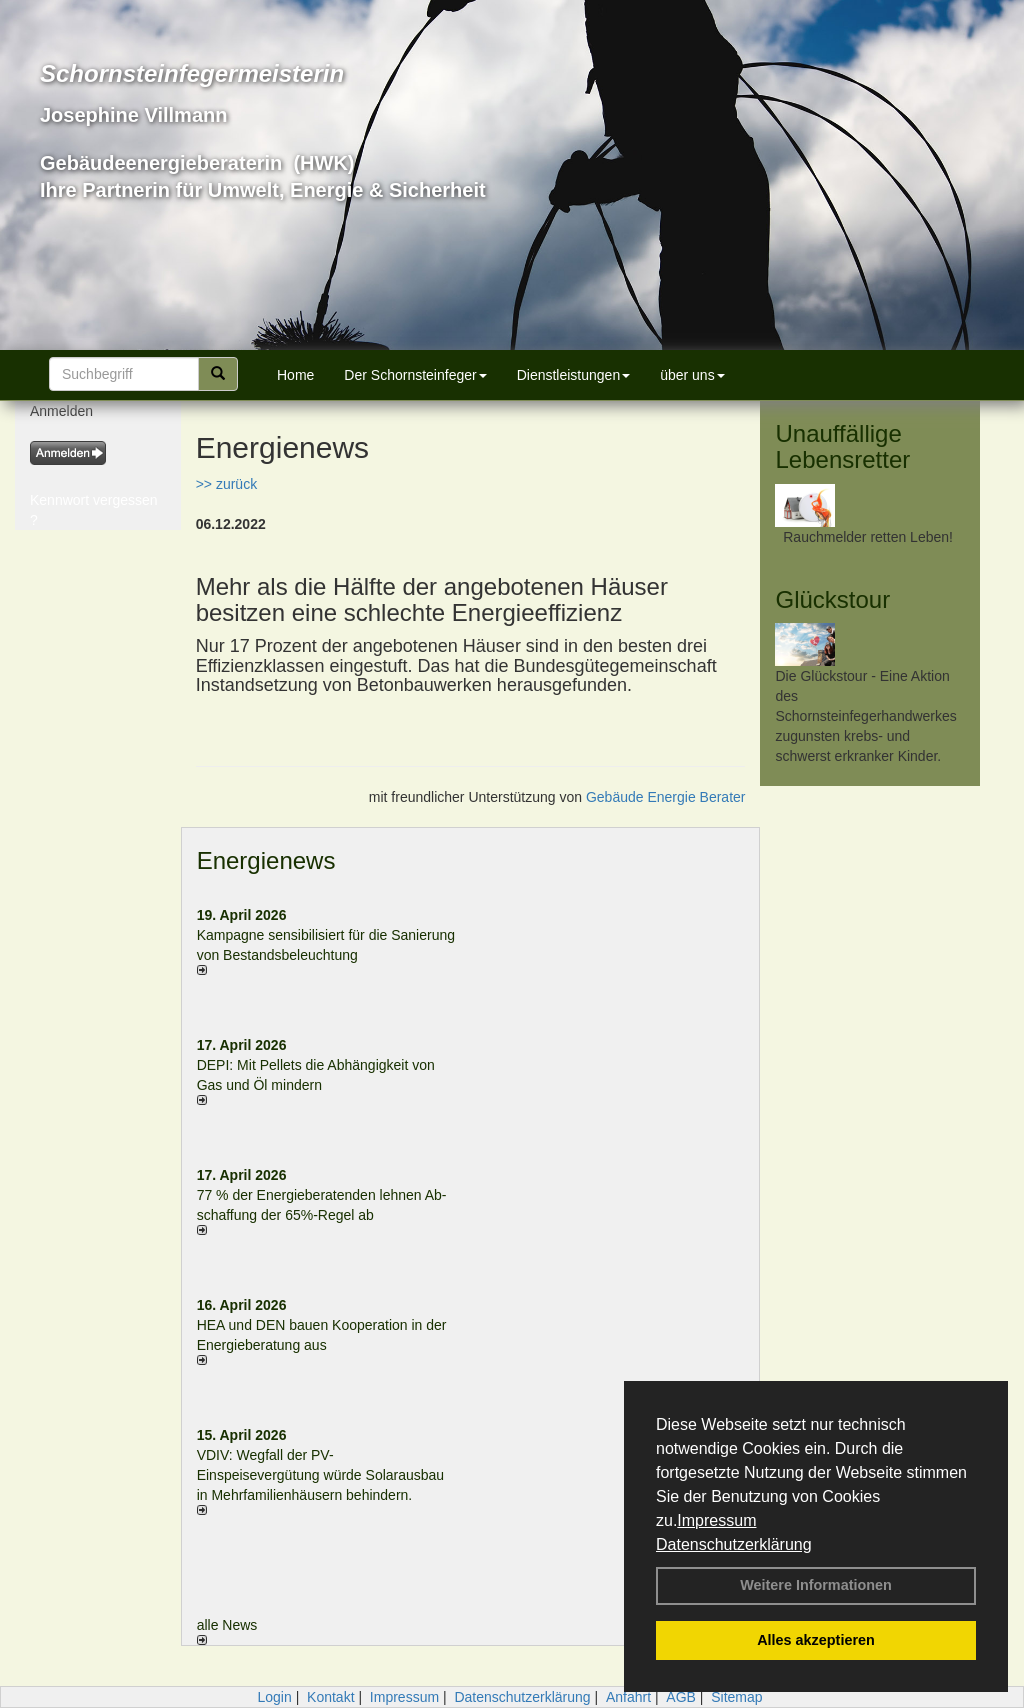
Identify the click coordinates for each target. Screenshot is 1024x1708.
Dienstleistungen (574, 375)
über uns (692, 375)
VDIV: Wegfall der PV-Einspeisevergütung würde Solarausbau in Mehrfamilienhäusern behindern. (321, 1475)
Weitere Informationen (816, 1585)
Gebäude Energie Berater (666, 797)
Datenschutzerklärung (734, 1544)
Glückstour (832, 599)
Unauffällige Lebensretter (842, 446)
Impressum (716, 1520)
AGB (681, 1697)
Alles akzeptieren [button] (816, 1640)
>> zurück (226, 484)
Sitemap (736, 1697)
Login (274, 1697)
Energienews (266, 860)
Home (295, 375)
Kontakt (330, 1697)
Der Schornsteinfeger (415, 375)
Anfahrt (628, 1697)
